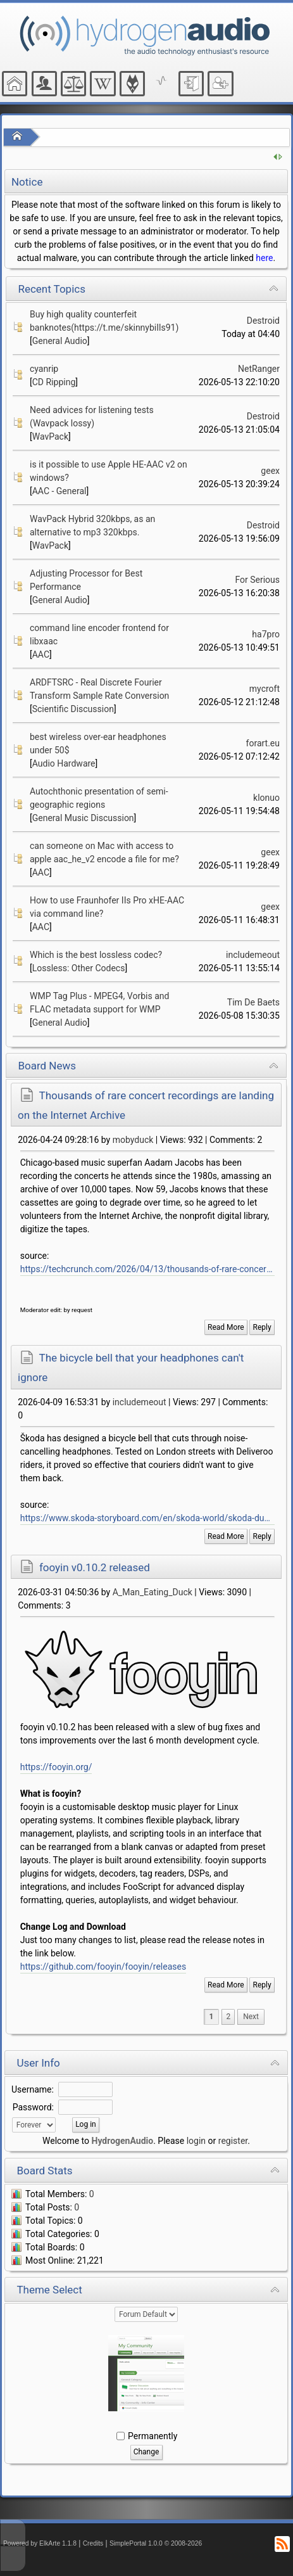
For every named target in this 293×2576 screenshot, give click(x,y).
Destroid (263, 321)
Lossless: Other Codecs (78, 968)
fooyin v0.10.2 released (94, 1567)
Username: (32, 2089)
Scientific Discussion (73, 709)
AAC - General (59, 491)
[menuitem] (251, 2017)
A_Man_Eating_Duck (152, 1592)
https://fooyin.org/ (56, 1767)
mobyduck (133, 1140)
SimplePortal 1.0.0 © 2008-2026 (155, 2543)
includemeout (253, 955)
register (232, 2141)
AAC (40, 654)
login (196, 2141)
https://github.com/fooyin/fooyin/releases (103, 1966)
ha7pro (266, 634)
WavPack (50, 436)
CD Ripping (54, 382)
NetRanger (259, 369)
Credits (93, 2543)
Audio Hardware (64, 763)
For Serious (257, 580)
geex (270, 471)
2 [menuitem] (228, 2016)
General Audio (59, 341)
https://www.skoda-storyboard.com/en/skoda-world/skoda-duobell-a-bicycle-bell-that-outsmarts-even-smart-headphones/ (147, 1518)
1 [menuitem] (211, 2016)
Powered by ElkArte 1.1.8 (40, 2543)
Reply (262, 1327)
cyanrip (44, 369)
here (264, 258)
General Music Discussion (83, 818)
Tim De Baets (253, 1002)
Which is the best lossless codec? (96, 955)
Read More (226, 1327)
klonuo (266, 798)
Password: (33, 2107)
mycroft (264, 689)
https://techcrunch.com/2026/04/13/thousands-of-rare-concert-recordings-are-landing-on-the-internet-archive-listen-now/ (147, 1269)
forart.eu (263, 743)
